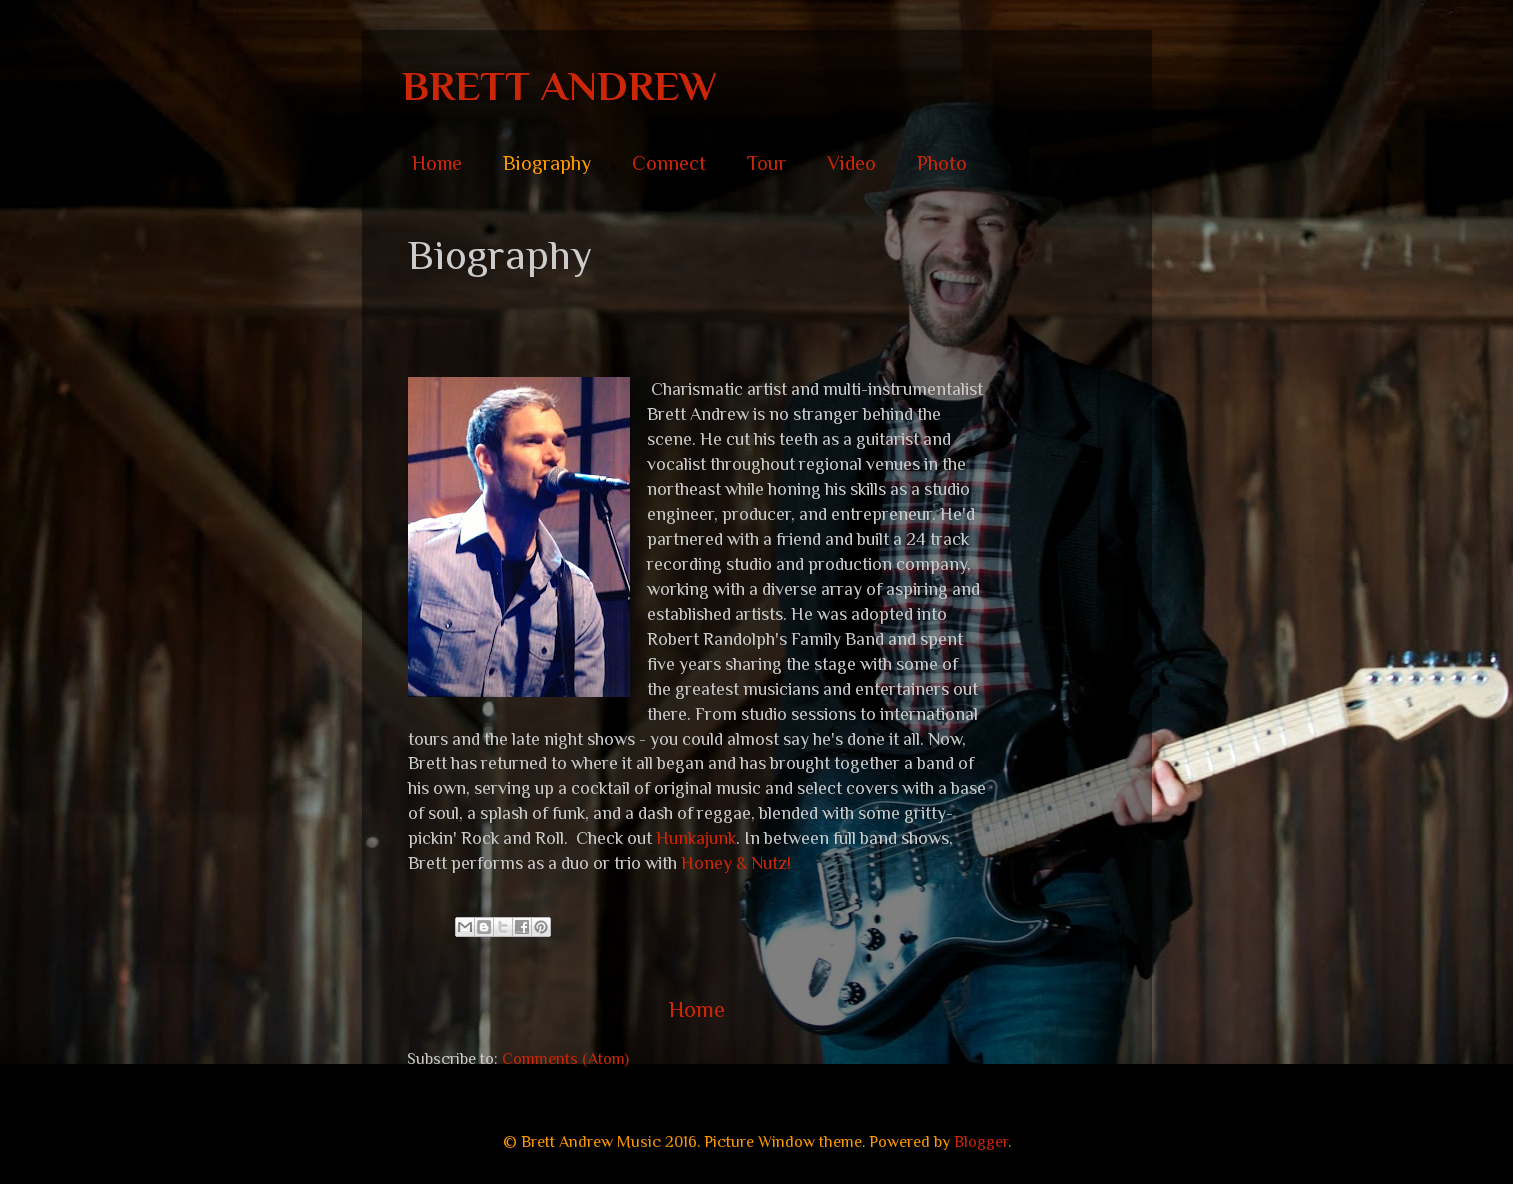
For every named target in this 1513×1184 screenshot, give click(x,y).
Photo (942, 163)
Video (851, 163)
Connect (669, 163)
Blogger (981, 1141)
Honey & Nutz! (736, 863)
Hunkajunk (696, 838)
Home (437, 163)
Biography (547, 163)
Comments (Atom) (565, 1058)
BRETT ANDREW (559, 85)
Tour (766, 163)
